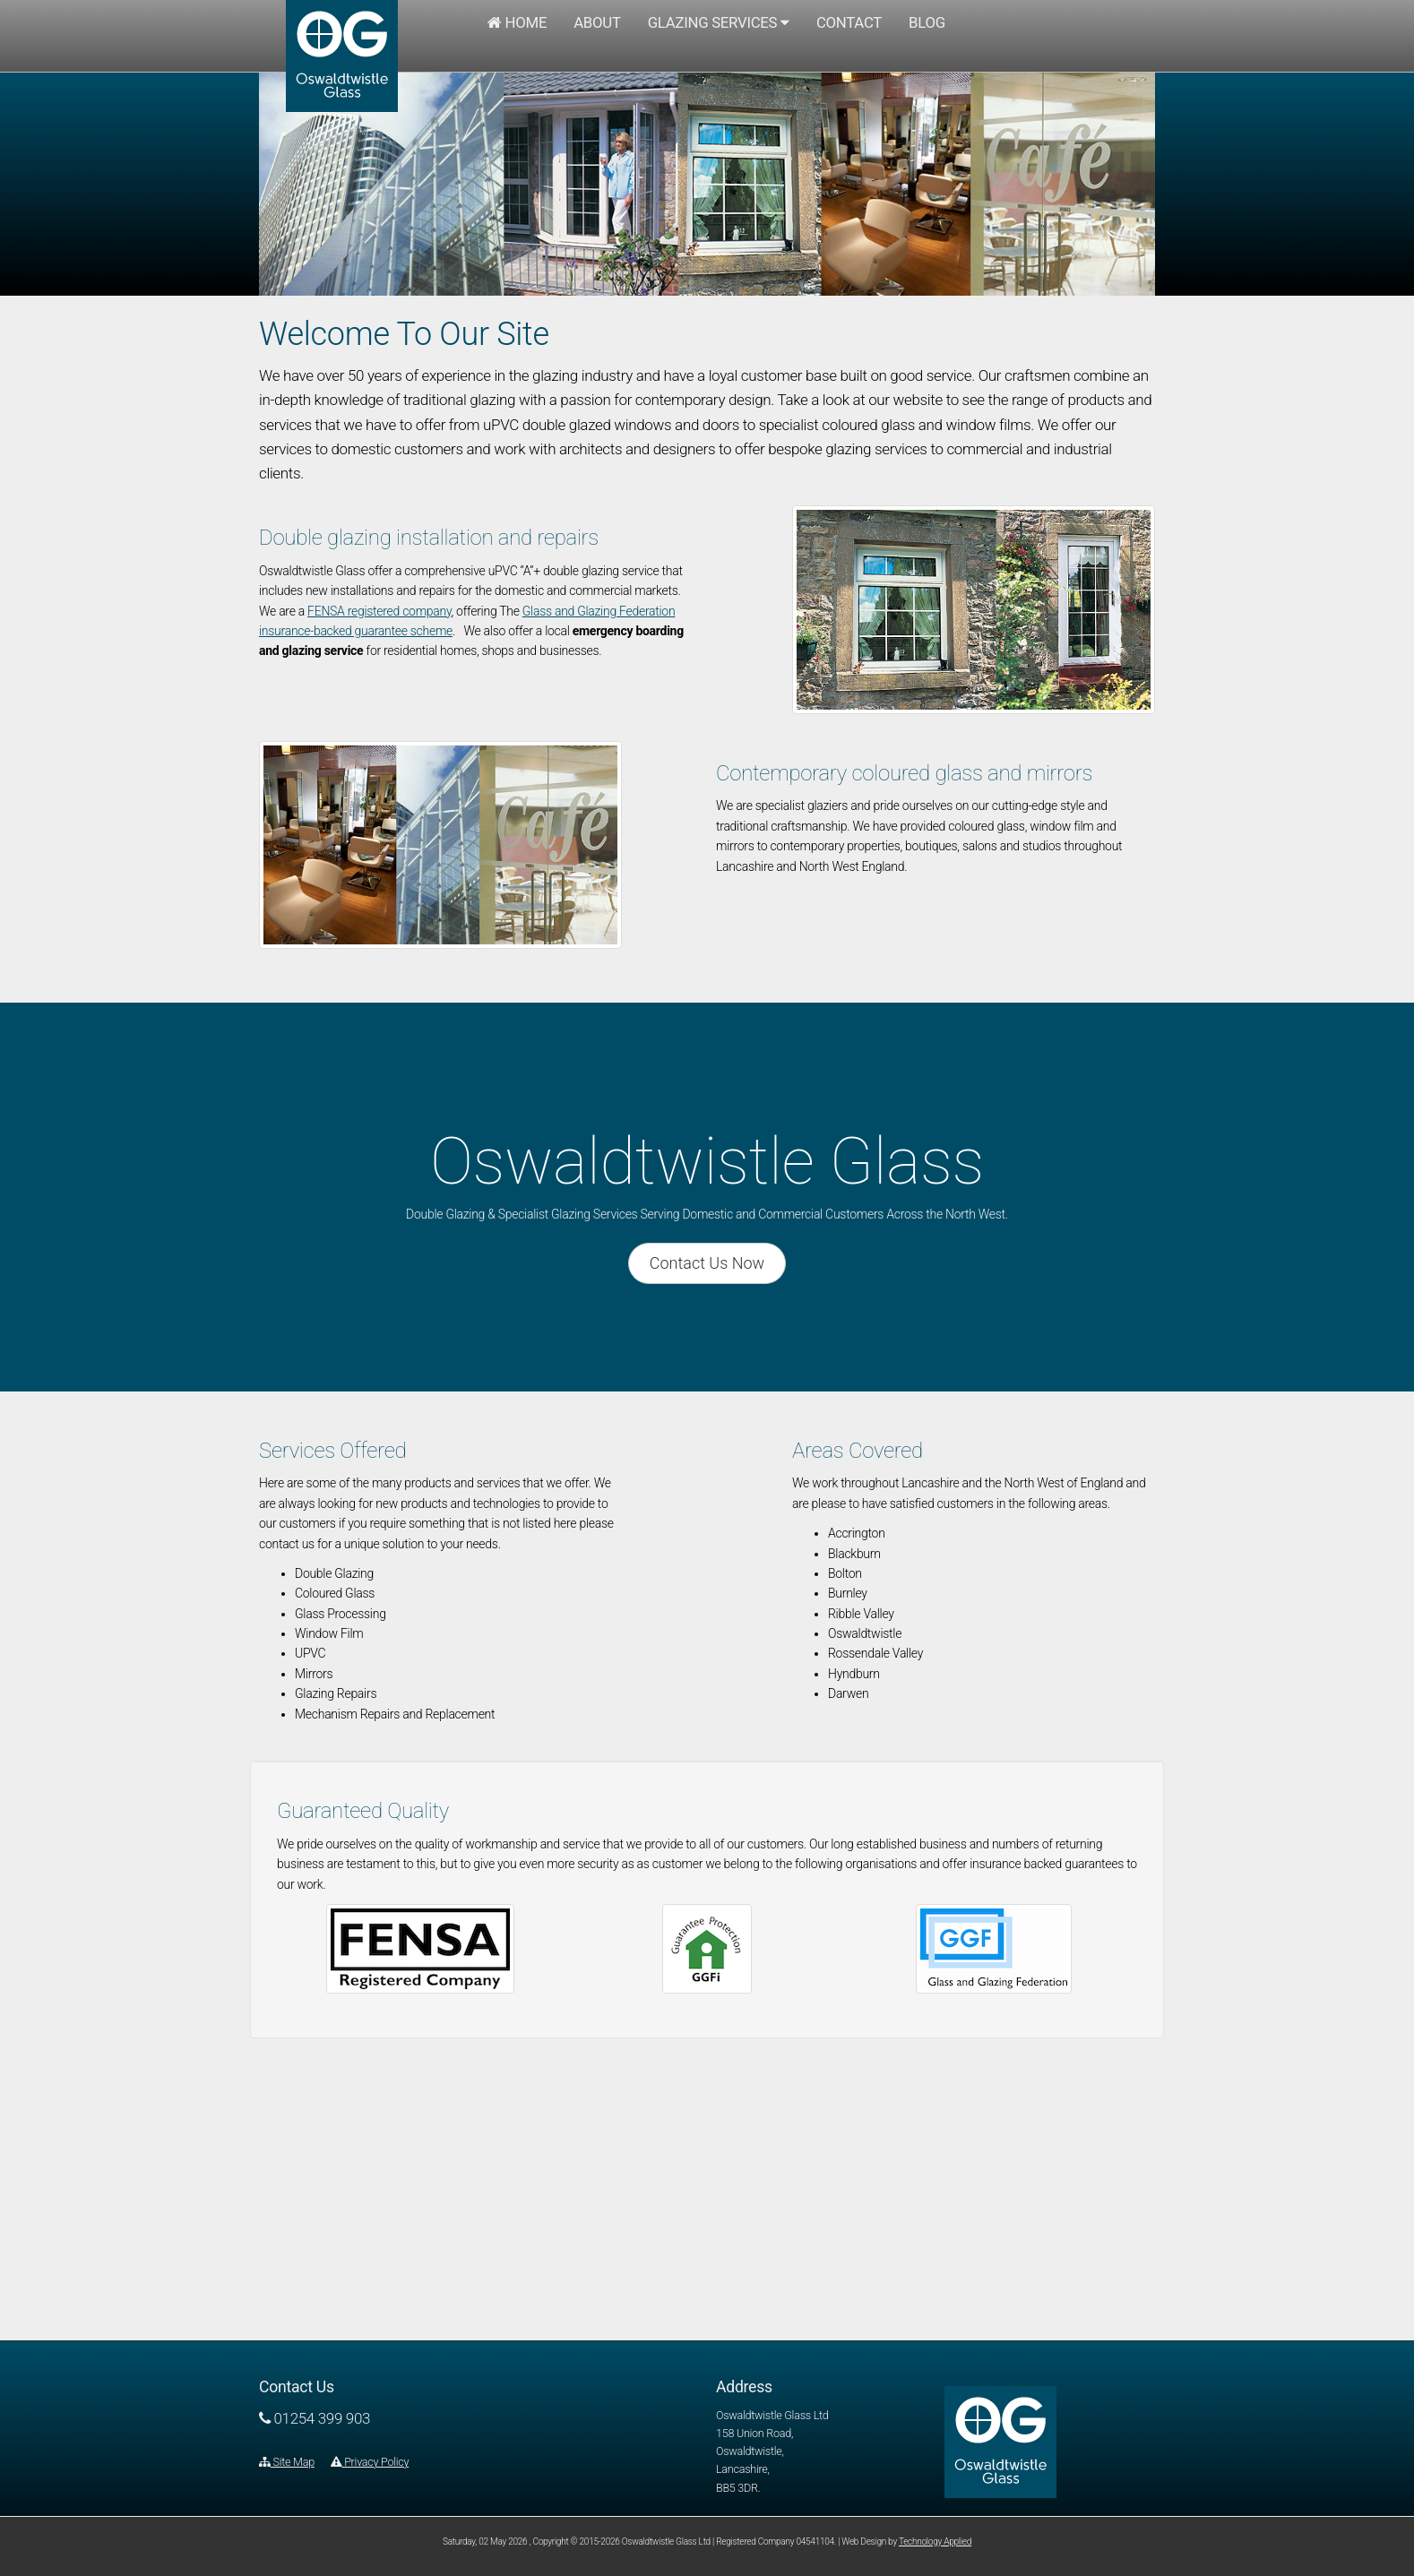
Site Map (287, 2461)
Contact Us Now (707, 1263)
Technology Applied (935, 2541)
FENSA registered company (379, 611)
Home (517, 22)
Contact (849, 22)
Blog (927, 22)
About (596, 22)
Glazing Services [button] (718, 22)
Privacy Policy (370, 2461)
